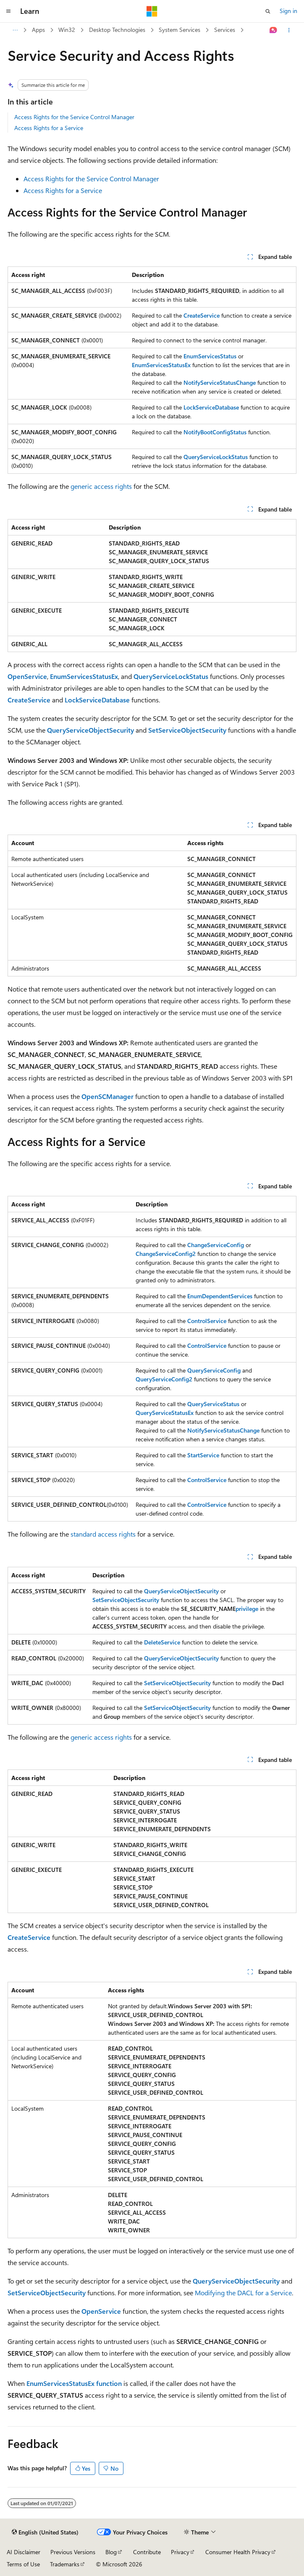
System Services (179, 30)
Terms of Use (23, 2564)
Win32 (66, 30)
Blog (111, 2552)
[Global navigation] (8, 11)
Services (224, 30)
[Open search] (267, 11)
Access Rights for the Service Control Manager (74, 117)
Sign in (288, 11)
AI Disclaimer (23, 2552)
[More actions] (289, 30)
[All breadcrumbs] (15, 30)
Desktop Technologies (117, 30)
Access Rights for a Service (48, 128)
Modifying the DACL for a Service (243, 2292)
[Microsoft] (152, 11)
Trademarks (64, 2564)
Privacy (180, 2552)
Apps (38, 30)
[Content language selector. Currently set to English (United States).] (45, 2532)
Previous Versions (72, 2552)
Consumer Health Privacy (237, 2552)
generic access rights (101, 486)
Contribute (147, 2552)
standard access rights (103, 1533)
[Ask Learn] (273, 30)
